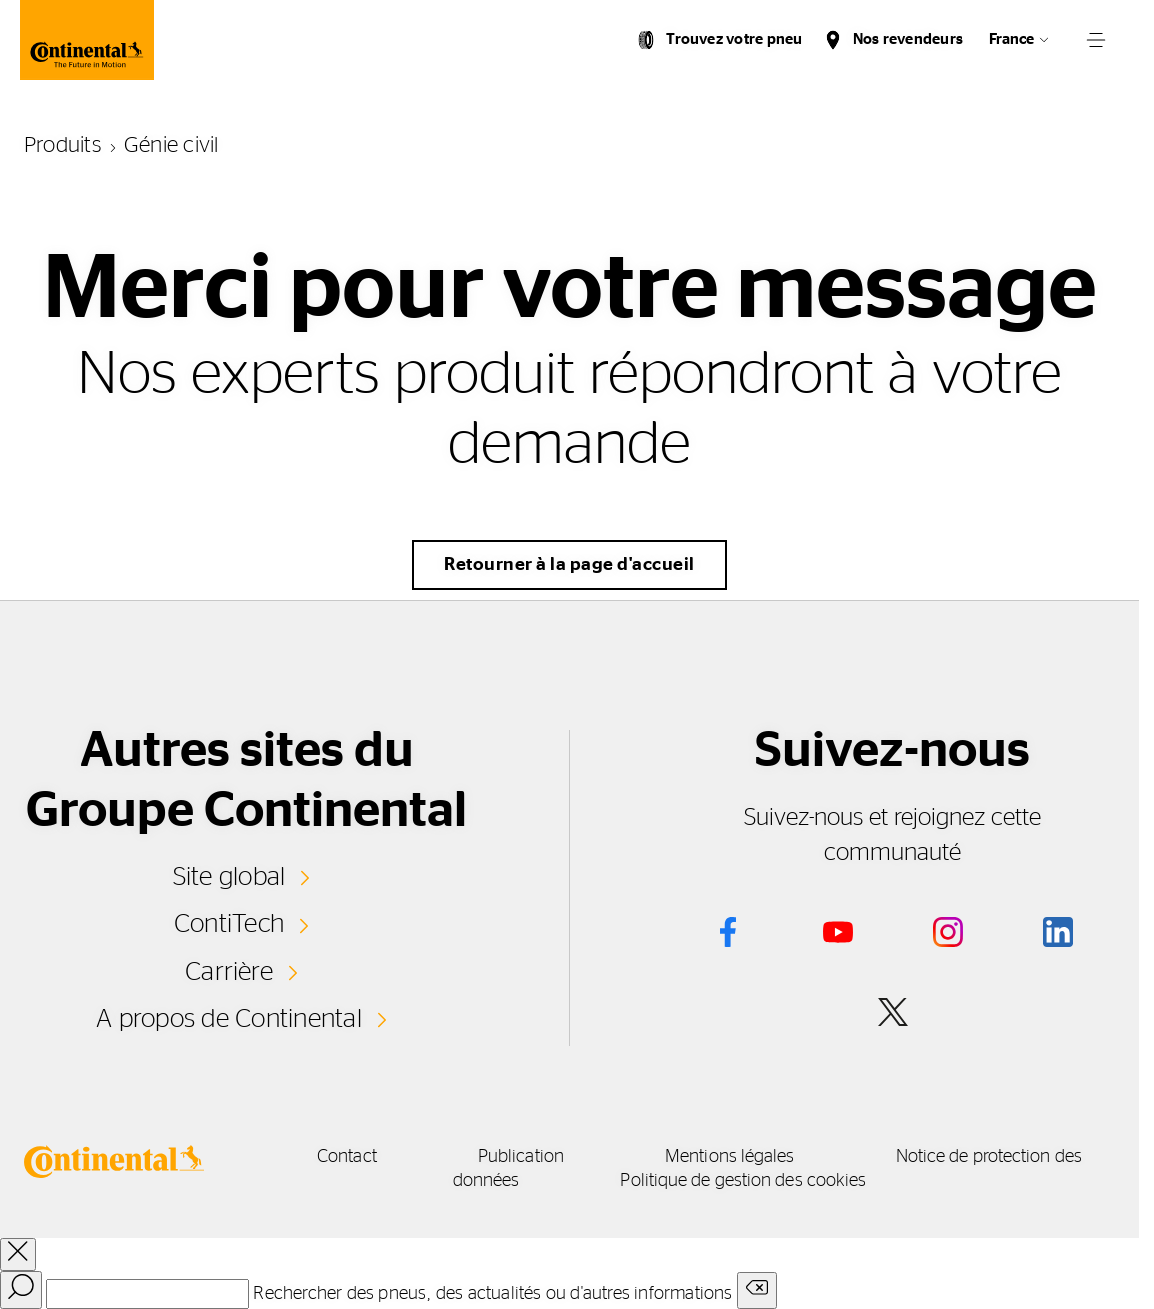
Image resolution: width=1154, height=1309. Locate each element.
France (1011, 39)
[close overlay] (18, 1254)
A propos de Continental (229, 1019)
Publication (521, 1157)
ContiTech (229, 924)
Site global (229, 877)
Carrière (229, 972)
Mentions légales (729, 1157)
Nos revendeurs (908, 39)
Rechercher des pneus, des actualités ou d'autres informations (492, 1294)
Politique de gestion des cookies (743, 1181)
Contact (347, 1157)
